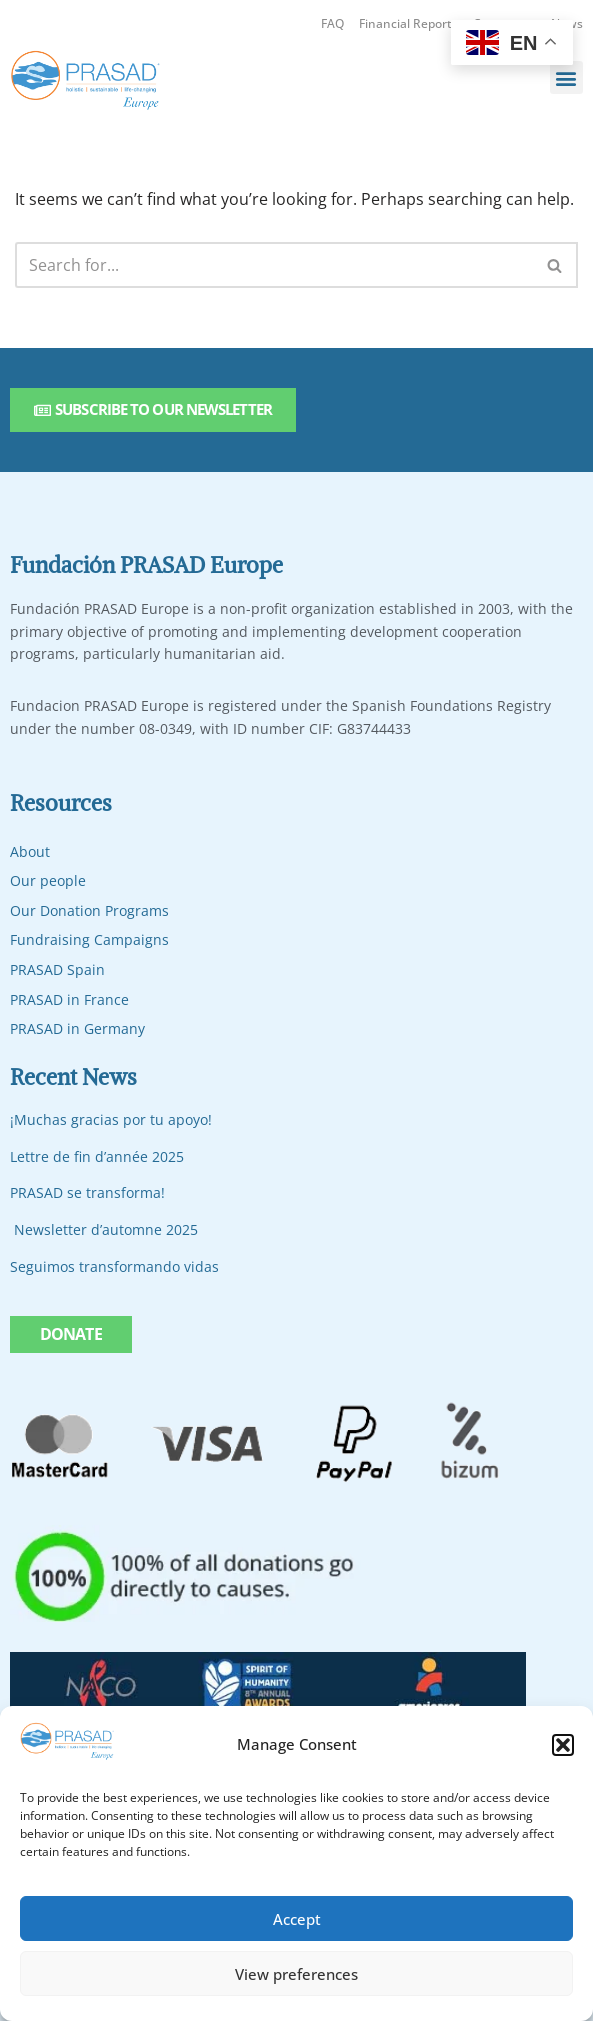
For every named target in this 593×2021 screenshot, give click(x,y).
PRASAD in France (69, 999)
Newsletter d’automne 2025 (106, 1229)
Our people (48, 881)
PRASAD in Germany (77, 1029)
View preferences (296, 1974)
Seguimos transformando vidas (114, 1266)
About (30, 851)
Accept (297, 1919)
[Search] (274, 266)
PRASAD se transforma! (87, 1193)
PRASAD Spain (57, 969)
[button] (563, 1745)
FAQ (332, 23)
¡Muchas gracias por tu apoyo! (111, 1120)
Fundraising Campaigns (89, 940)
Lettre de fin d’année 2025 (97, 1156)
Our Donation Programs (89, 910)
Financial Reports (408, 23)
